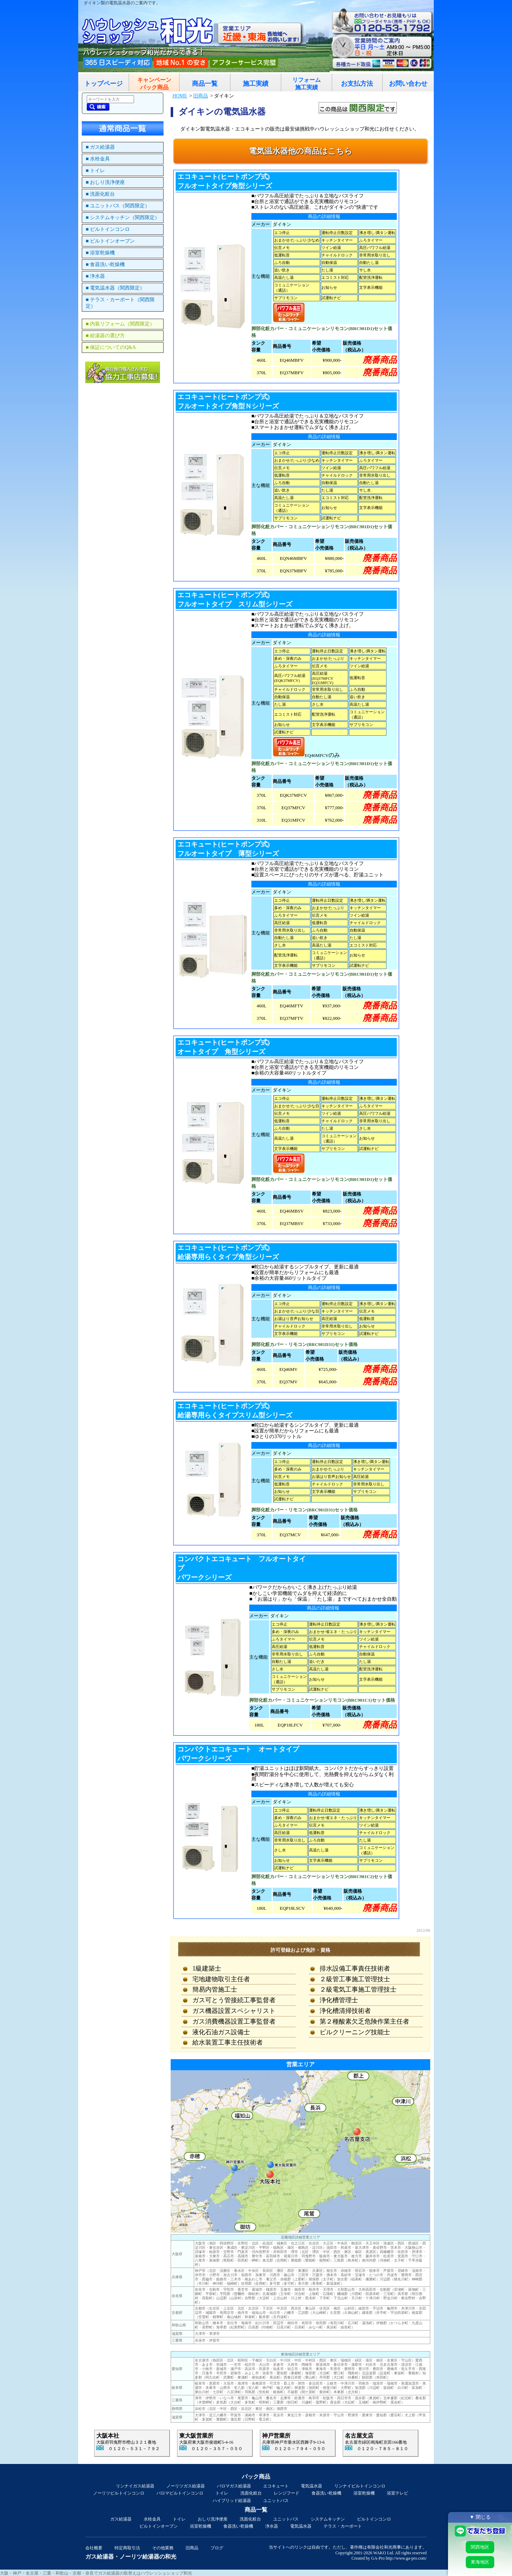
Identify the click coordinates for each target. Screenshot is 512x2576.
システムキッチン (328, 2519)
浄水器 (271, 2526)
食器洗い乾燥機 (326, 2493)
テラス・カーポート (343, 2526)
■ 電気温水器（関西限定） (115, 288)
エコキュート (276, 2486)
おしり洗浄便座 (213, 2519)
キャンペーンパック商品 (154, 83)
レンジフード (286, 2493)
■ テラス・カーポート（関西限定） (120, 303)
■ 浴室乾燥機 (100, 252)
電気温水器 (311, 2486)
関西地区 (480, 2547)
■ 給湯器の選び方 (105, 335)
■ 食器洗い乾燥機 (105, 264)
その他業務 (163, 2547)
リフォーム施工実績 (306, 83)
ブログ (216, 2547)
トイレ (221, 2493)
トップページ (103, 83)
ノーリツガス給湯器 (185, 2486)
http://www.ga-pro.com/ (406, 2558)
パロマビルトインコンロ (179, 2493)
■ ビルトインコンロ (108, 229)
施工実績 (255, 83)
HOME (179, 96)
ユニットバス (276, 2500)
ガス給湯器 (121, 2519)
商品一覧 (205, 83)
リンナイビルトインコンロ (359, 2486)
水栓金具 (152, 2519)
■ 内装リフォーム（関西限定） (120, 324)
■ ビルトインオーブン (110, 241)
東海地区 (480, 2562)
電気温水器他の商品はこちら (300, 151)
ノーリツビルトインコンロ (118, 2493)
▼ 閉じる (480, 2517)
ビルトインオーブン (158, 2526)
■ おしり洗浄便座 (105, 182)
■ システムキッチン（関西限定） (123, 217)
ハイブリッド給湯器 (232, 2500)
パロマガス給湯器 (234, 2486)
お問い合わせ (408, 83)
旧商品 (200, 96)
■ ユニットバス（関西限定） (118, 205)
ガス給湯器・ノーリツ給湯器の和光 (130, 2557)
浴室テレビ (397, 2493)
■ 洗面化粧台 (100, 194)
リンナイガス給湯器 (135, 2486)
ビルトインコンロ (374, 2519)
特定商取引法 (127, 2547)
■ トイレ (95, 170)
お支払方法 (357, 83)
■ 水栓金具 (98, 158)
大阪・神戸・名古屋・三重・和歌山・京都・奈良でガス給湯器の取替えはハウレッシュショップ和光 (96, 2573)
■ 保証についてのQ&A (111, 347)
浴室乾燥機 (364, 2493)
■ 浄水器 (95, 276)
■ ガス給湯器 (100, 147)
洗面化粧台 (251, 2493)
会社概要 (93, 2547)
